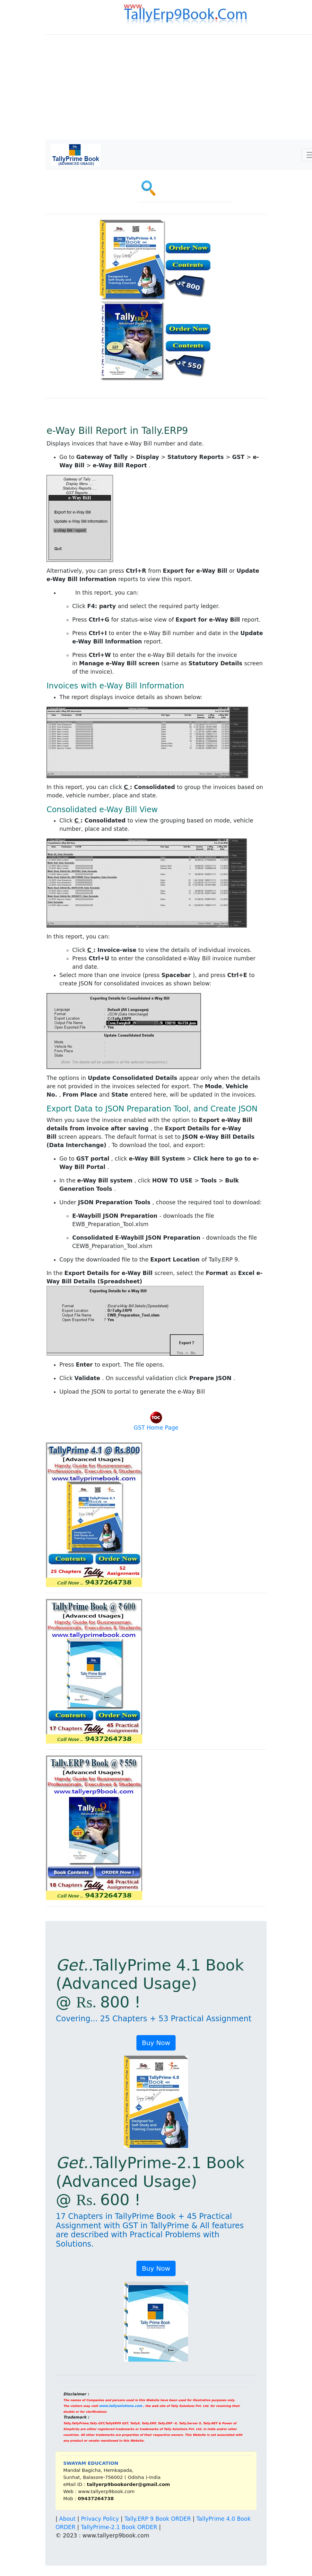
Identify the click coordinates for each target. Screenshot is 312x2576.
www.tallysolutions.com (120, 2406)
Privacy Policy (100, 2519)
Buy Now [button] (156, 2043)
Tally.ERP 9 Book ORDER (157, 2519)
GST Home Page (156, 1427)
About (67, 2519)
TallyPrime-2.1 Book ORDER (119, 2527)
